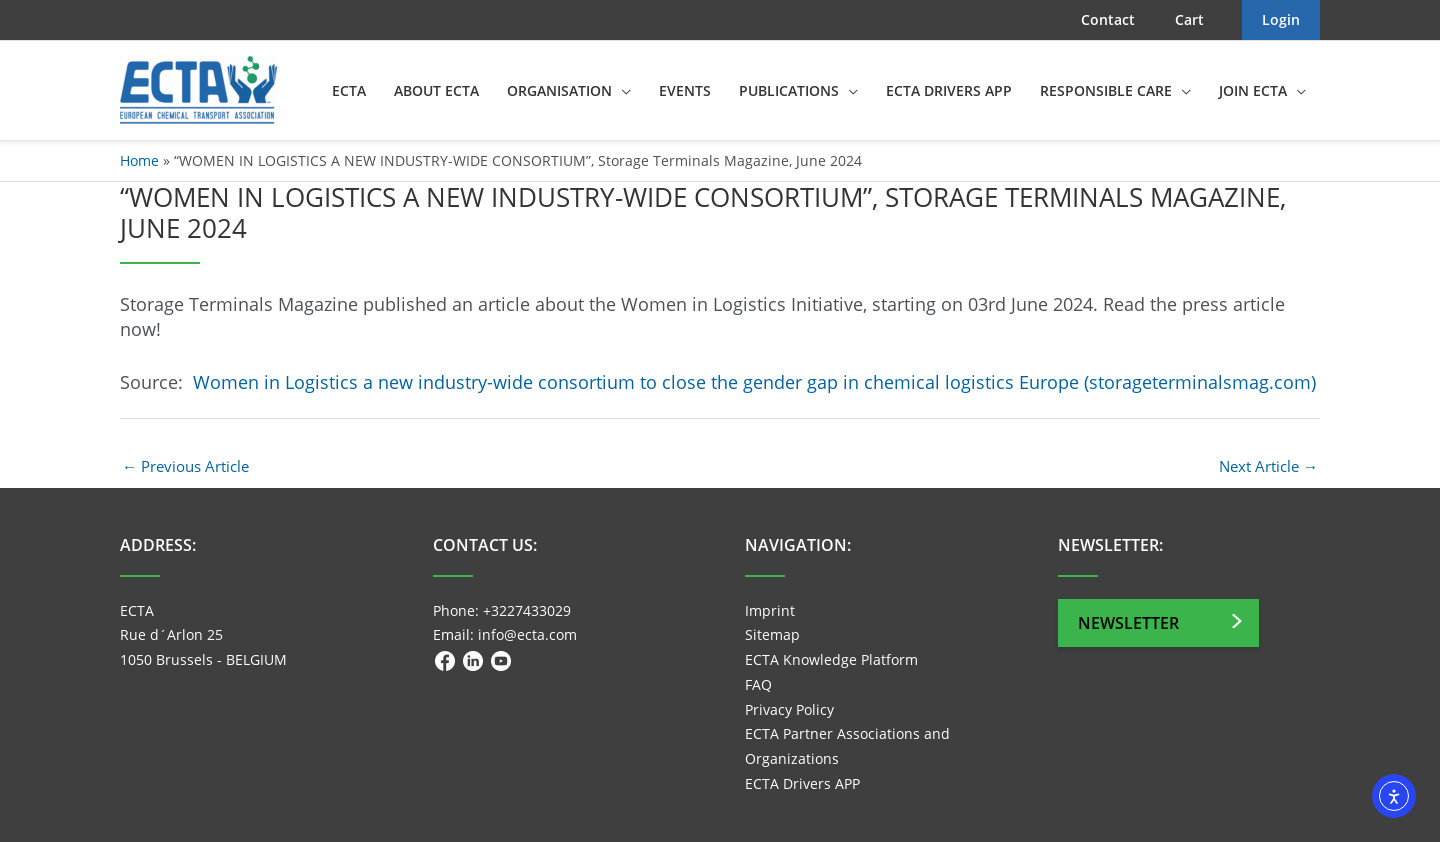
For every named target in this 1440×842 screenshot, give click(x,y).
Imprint (770, 610)
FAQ (758, 684)
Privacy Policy (789, 709)
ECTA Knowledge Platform (831, 659)
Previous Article (185, 466)
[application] (621, 91)
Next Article (1268, 466)
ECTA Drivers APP (802, 783)
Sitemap (772, 634)
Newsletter (1128, 623)
